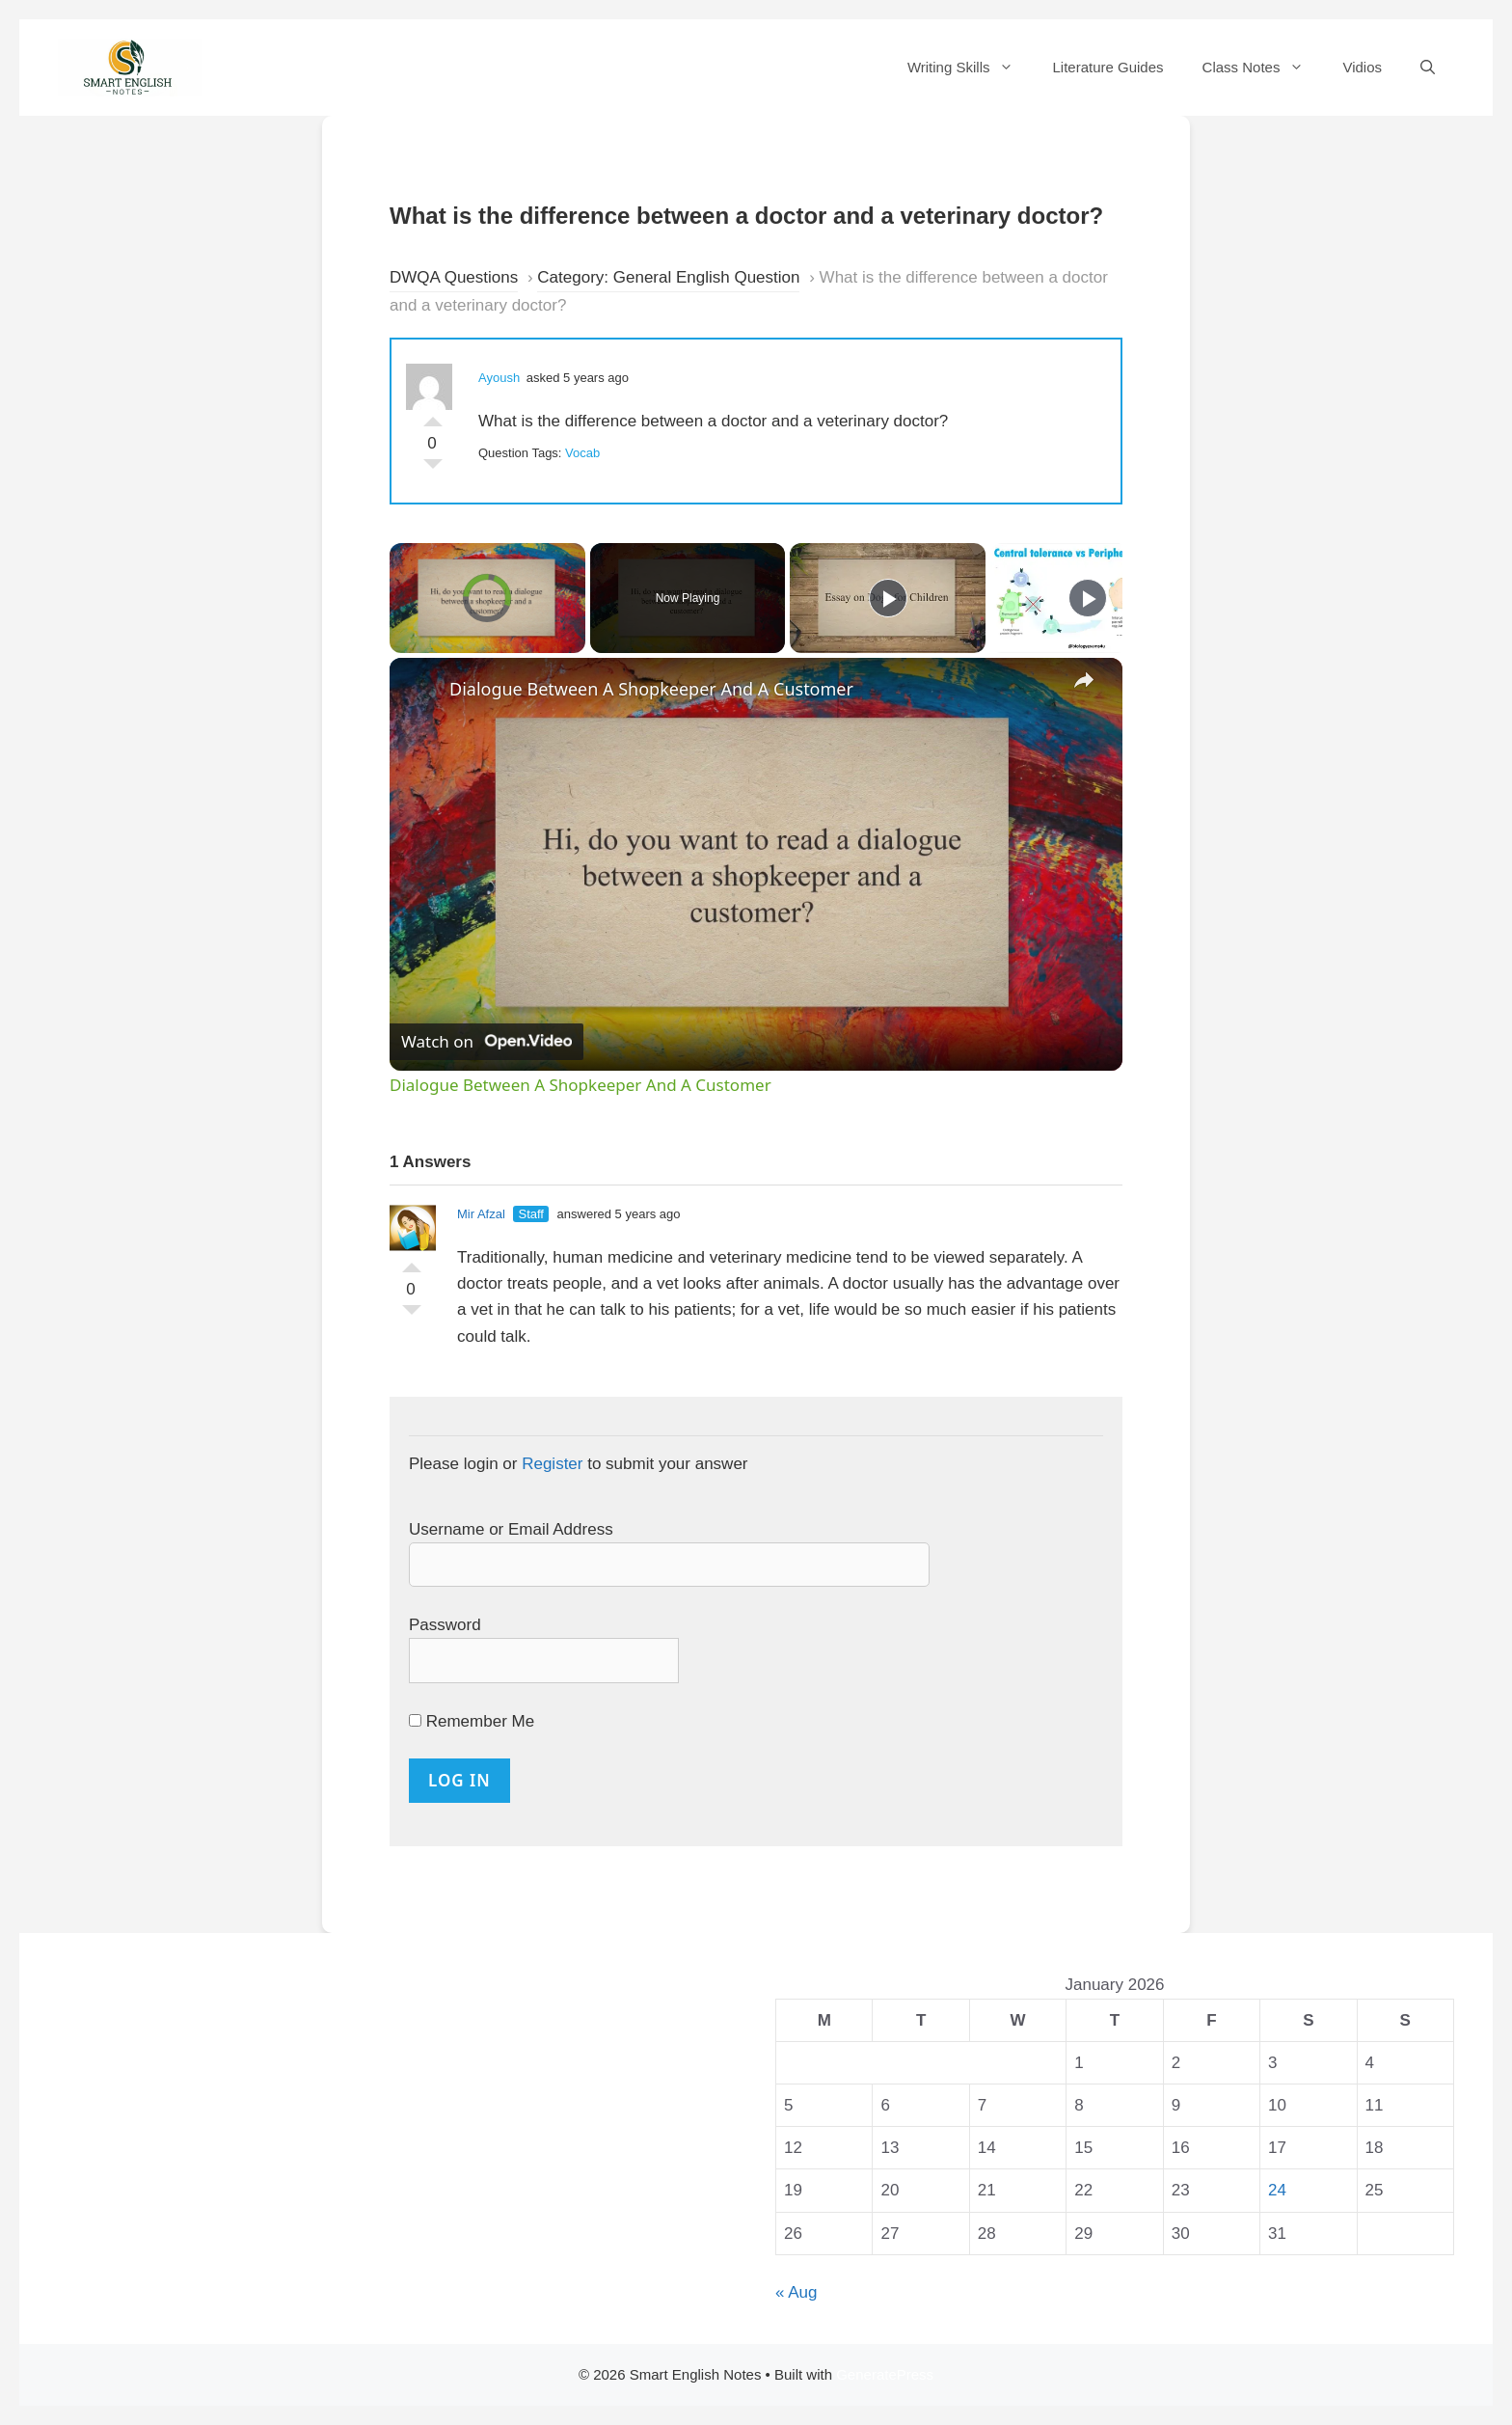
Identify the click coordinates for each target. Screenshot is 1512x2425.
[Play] (888, 598)
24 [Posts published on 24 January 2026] (1277, 2190)
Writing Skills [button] (970, 67)
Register (552, 1464)
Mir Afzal (481, 1214)
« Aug (796, 2292)
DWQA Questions (454, 277)
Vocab (582, 453)
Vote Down (433, 468)
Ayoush (499, 377)
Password (445, 1625)
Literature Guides (1107, 67)
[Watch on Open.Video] (486, 1040)
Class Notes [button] (1263, 67)
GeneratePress (884, 2374)
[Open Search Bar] (1427, 67)
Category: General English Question (668, 277)
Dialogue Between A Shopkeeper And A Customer (651, 688)
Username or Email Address (511, 1529)
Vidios (1362, 67)
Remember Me (471, 1721)
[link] (420, 688)
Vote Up (433, 416)
